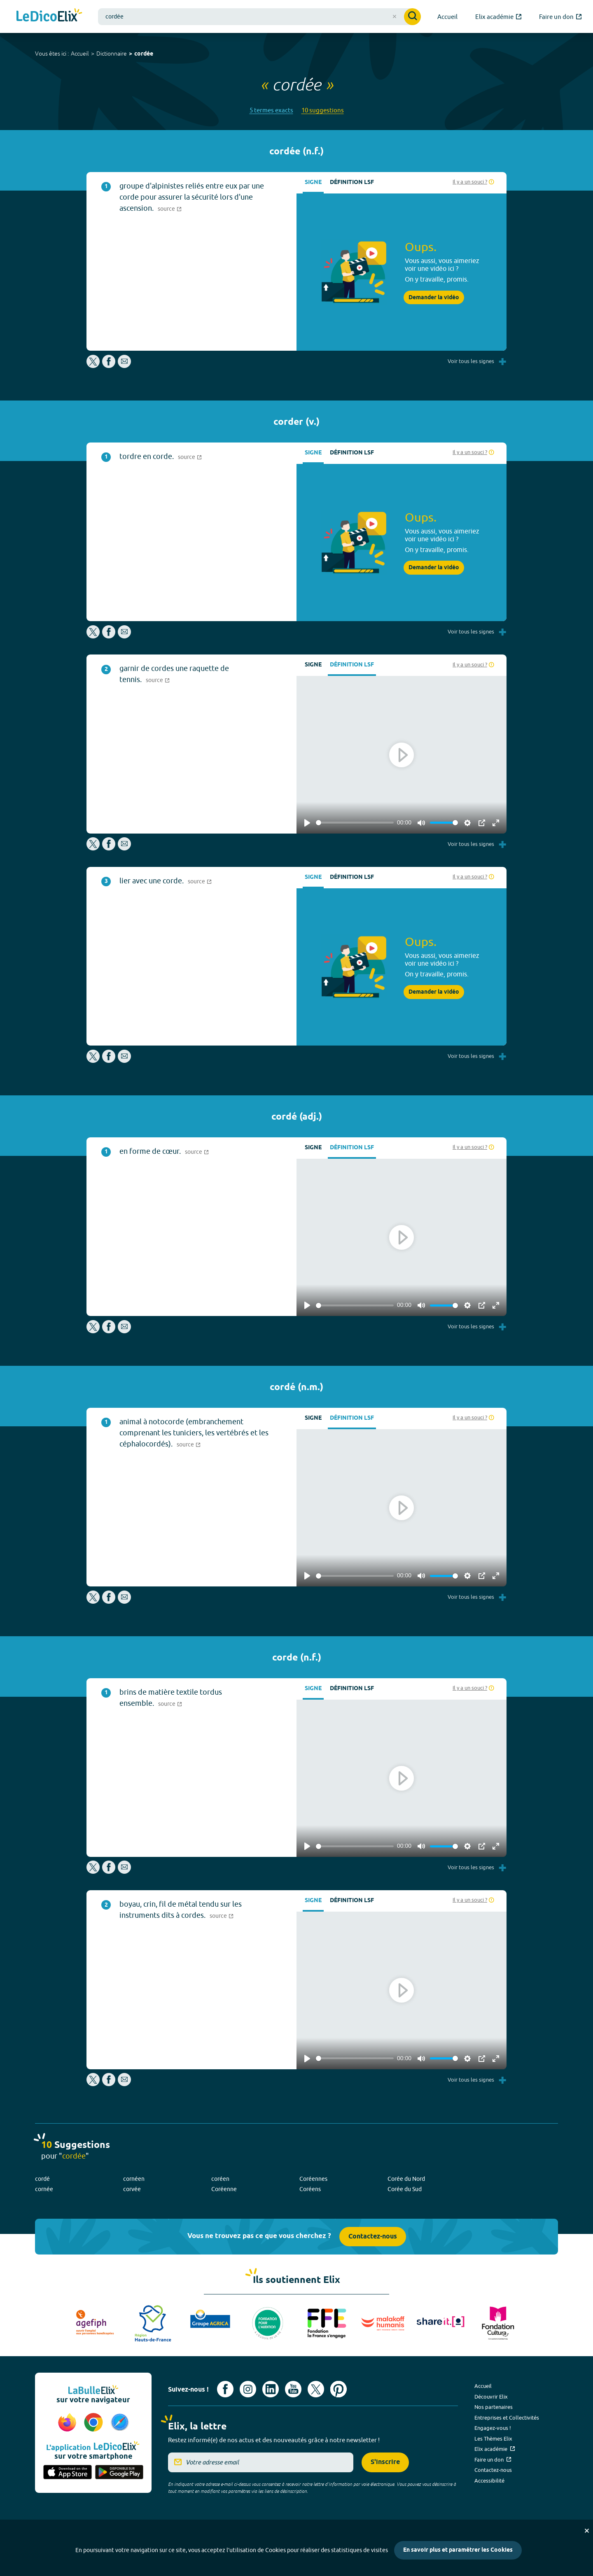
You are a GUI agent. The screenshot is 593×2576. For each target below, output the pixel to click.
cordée (143, 54)
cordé (42, 2178)
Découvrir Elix (491, 2396)
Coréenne (224, 2189)
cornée (44, 2189)
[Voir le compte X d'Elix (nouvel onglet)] (316, 2389)
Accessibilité (489, 2480)
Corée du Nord (406, 2178)
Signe (313, 182)
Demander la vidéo (434, 297)
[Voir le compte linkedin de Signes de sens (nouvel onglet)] (270, 2389)
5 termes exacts (271, 110)
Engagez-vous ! (492, 2428)
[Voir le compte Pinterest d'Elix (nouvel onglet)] (338, 2389)
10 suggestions (322, 110)
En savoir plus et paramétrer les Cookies (458, 2550)
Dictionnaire (111, 53)
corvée (132, 2189)
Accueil (80, 53)
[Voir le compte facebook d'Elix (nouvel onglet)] (225, 2389)
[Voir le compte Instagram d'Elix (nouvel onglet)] (248, 2389)
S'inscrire (385, 2462)
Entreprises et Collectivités (506, 2417)
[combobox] (259, 16)
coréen (220, 2178)
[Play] (307, 822)
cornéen (134, 2178)
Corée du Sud (405, 2189)
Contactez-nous (372, 2236)
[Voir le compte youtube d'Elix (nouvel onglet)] (293, 2389)
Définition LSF (352, 182)
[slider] (355, 823)
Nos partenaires (493, 2407)
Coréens (310, 2189)
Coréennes (313, 2178)
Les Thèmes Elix (493, 2438)
